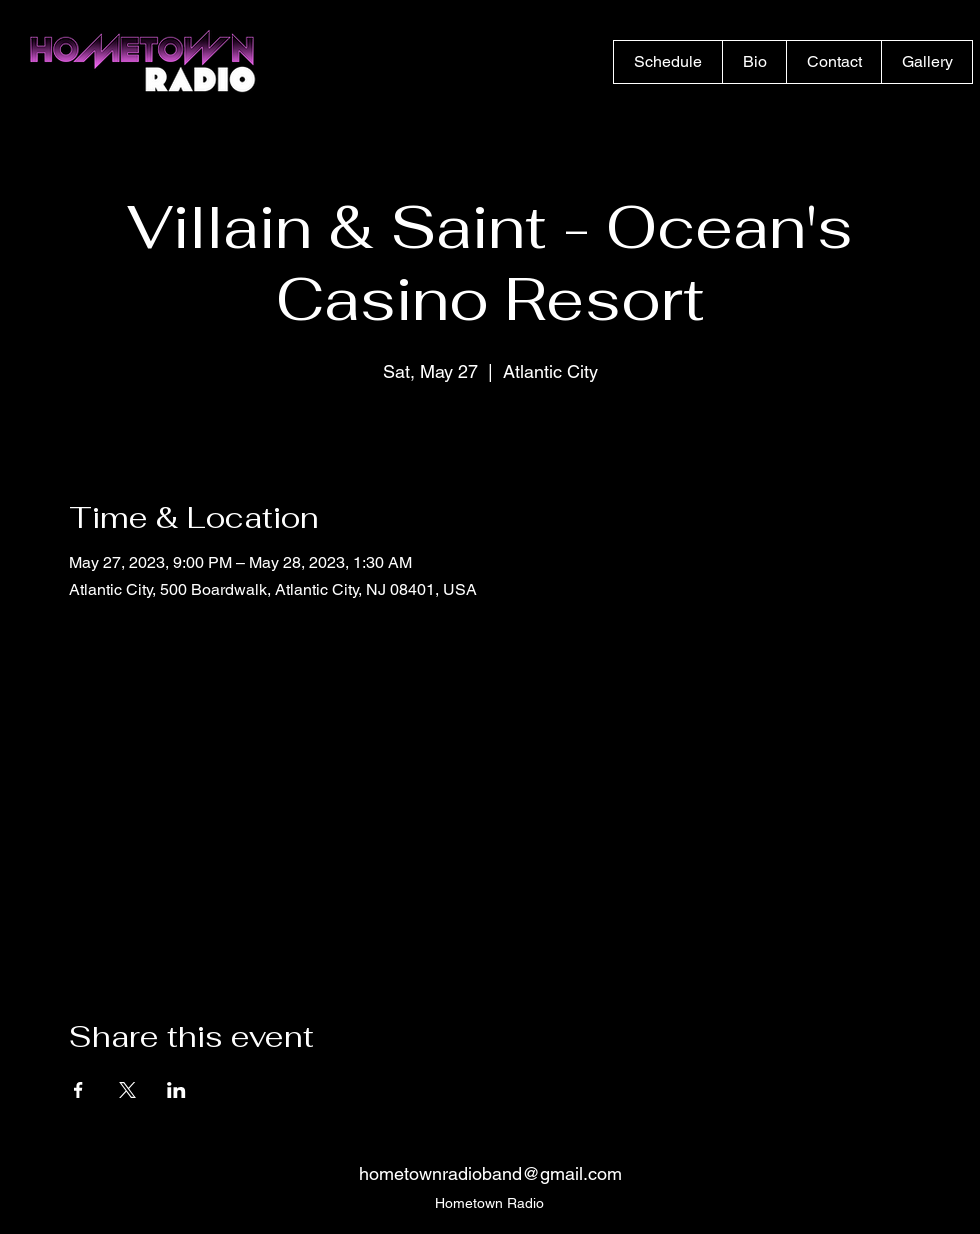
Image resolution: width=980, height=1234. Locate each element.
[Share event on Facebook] (78, 1090)
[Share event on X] (127, 1090)
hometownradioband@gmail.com (490, 1173)
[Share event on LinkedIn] (176, 1090)
